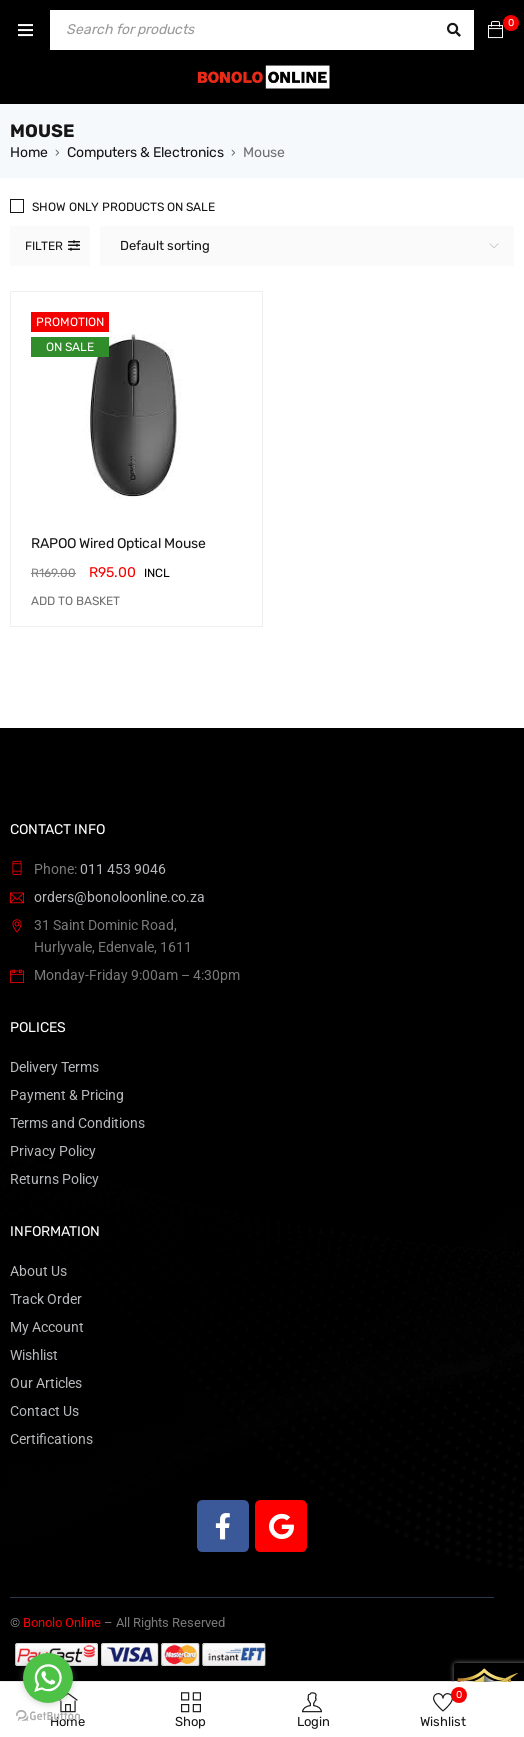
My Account (47, 1327)
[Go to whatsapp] (48, 1678)
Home (29, 152)
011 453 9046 (123, 869)
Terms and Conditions (77, 1123)
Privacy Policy (53, 1151)
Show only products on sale (123, 207)
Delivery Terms (54, 1067)
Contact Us (44, 1411)
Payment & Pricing (67, 1095)
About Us (38, 1271)
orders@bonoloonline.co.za (119, 897)
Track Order (46, 1299)
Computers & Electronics (145, 152)
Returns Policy (54, 1179)
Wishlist (34, 1355)
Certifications (51, 1439)
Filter (44, 246)
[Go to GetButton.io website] (48, 1716)
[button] (75, 601)
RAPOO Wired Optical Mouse (118, 543)
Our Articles (46, 1383)
